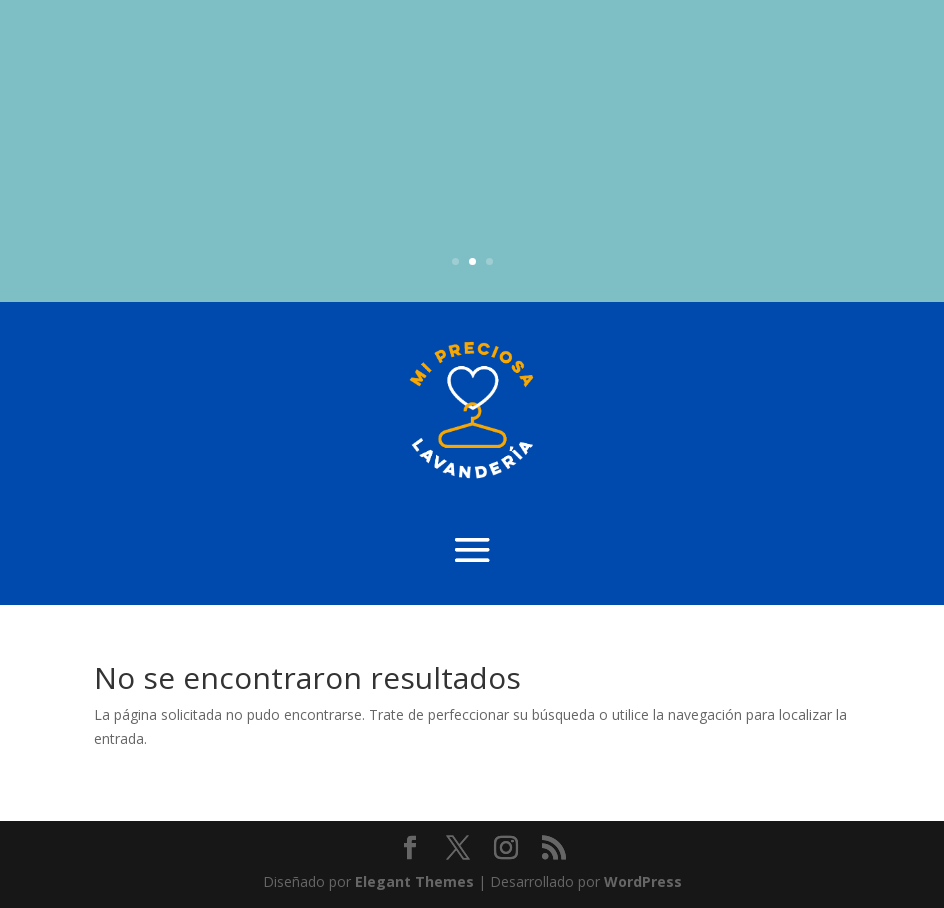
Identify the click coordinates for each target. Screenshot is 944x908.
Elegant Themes (414, 881)
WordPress (643, 881)
